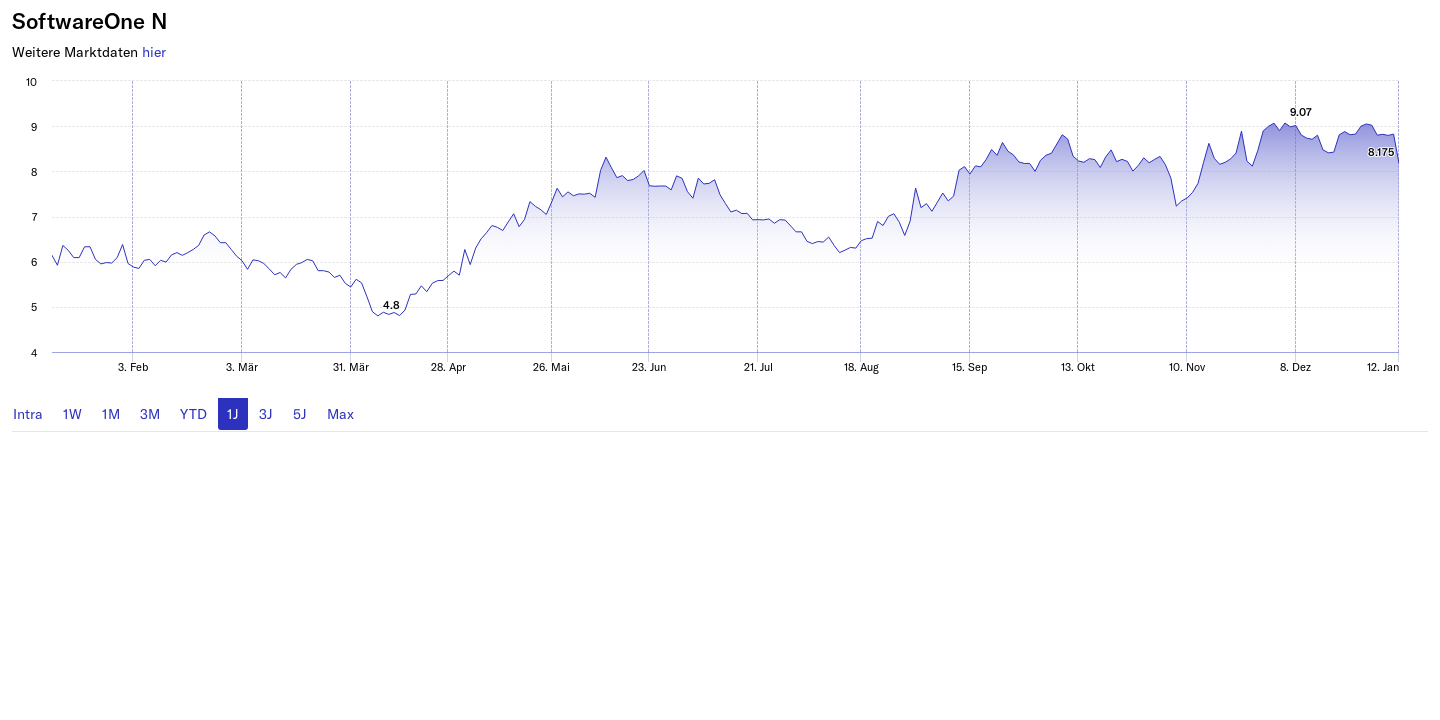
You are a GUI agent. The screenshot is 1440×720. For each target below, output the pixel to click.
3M (150, 413)
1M (111, 413)
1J (233, 413)
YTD (193, 413)
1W (72, 413)
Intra (28, 413)
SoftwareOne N (90, 20)
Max (340, 413)
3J (266, 413)
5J (300, 413)
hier (154, 51)
